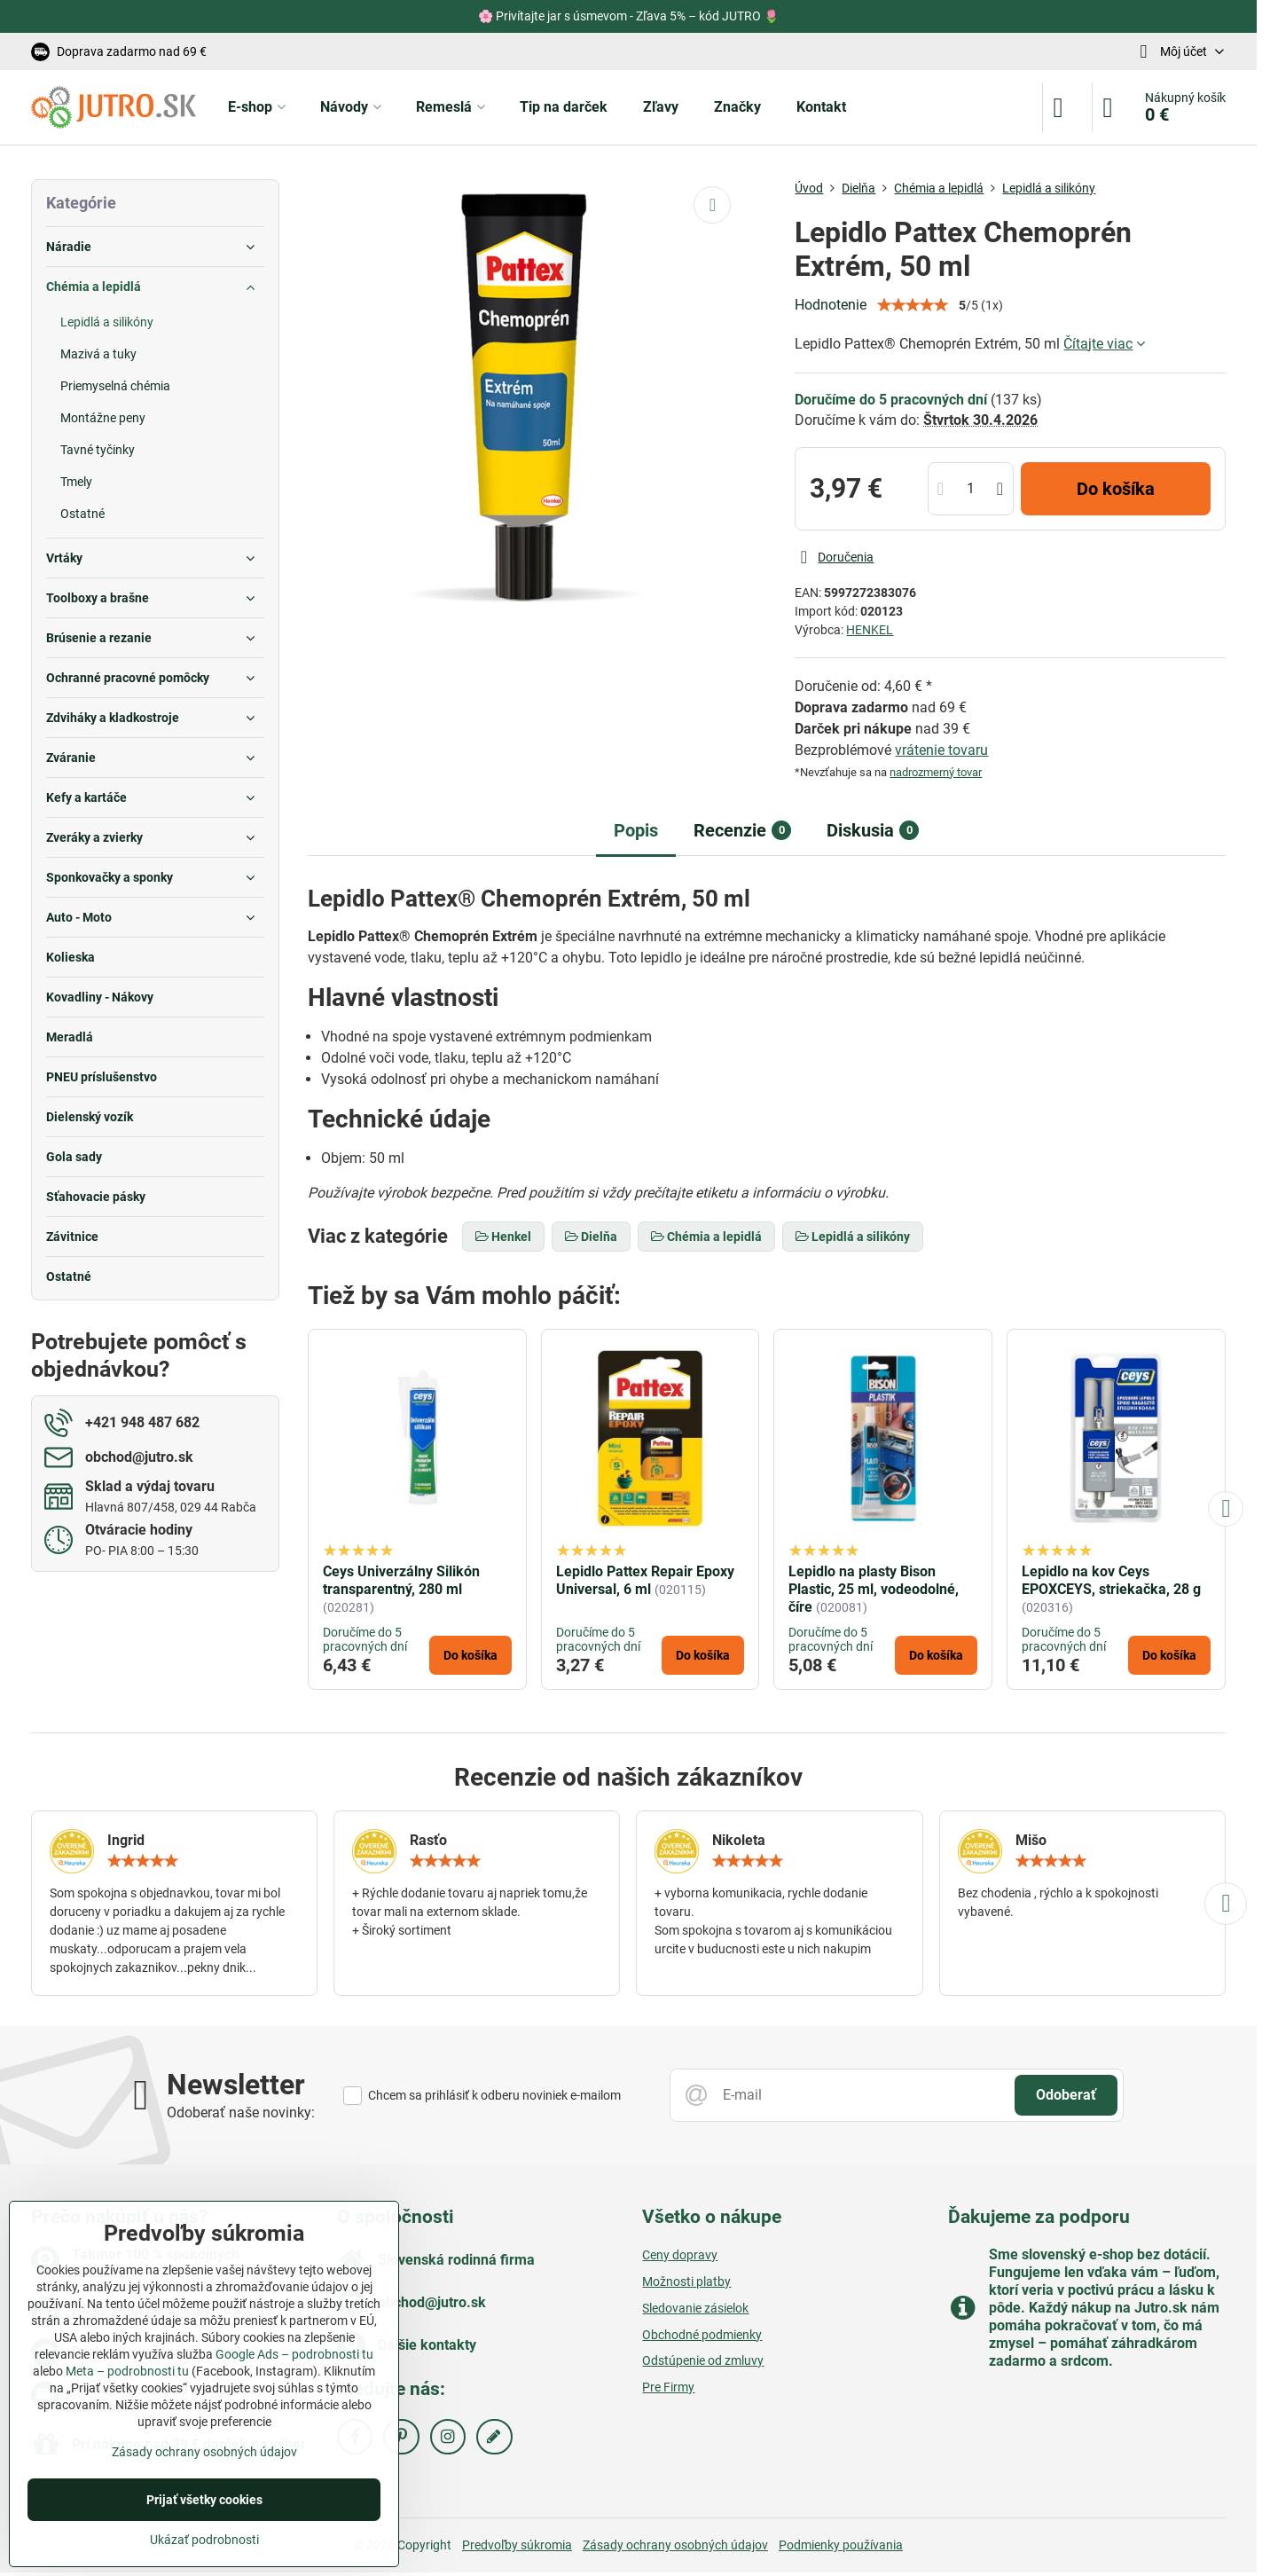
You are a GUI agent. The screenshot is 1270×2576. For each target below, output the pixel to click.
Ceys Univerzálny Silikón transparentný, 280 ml (401, 1580)
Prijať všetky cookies (204, 2500)
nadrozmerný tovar (936, 772)
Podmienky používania (841, 2545)
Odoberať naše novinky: (241, 2112)
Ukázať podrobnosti (204, 2540)
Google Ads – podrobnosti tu (294, 2354)
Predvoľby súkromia (517, 2545)
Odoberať (1066, 2094)
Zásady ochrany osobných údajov (675, 2545)
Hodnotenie (830, 304)
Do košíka (1116, 488)
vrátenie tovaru (941, 750)
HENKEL (869, 630)
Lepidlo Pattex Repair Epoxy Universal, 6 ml (645, 1580)
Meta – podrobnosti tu (127, 2371)
